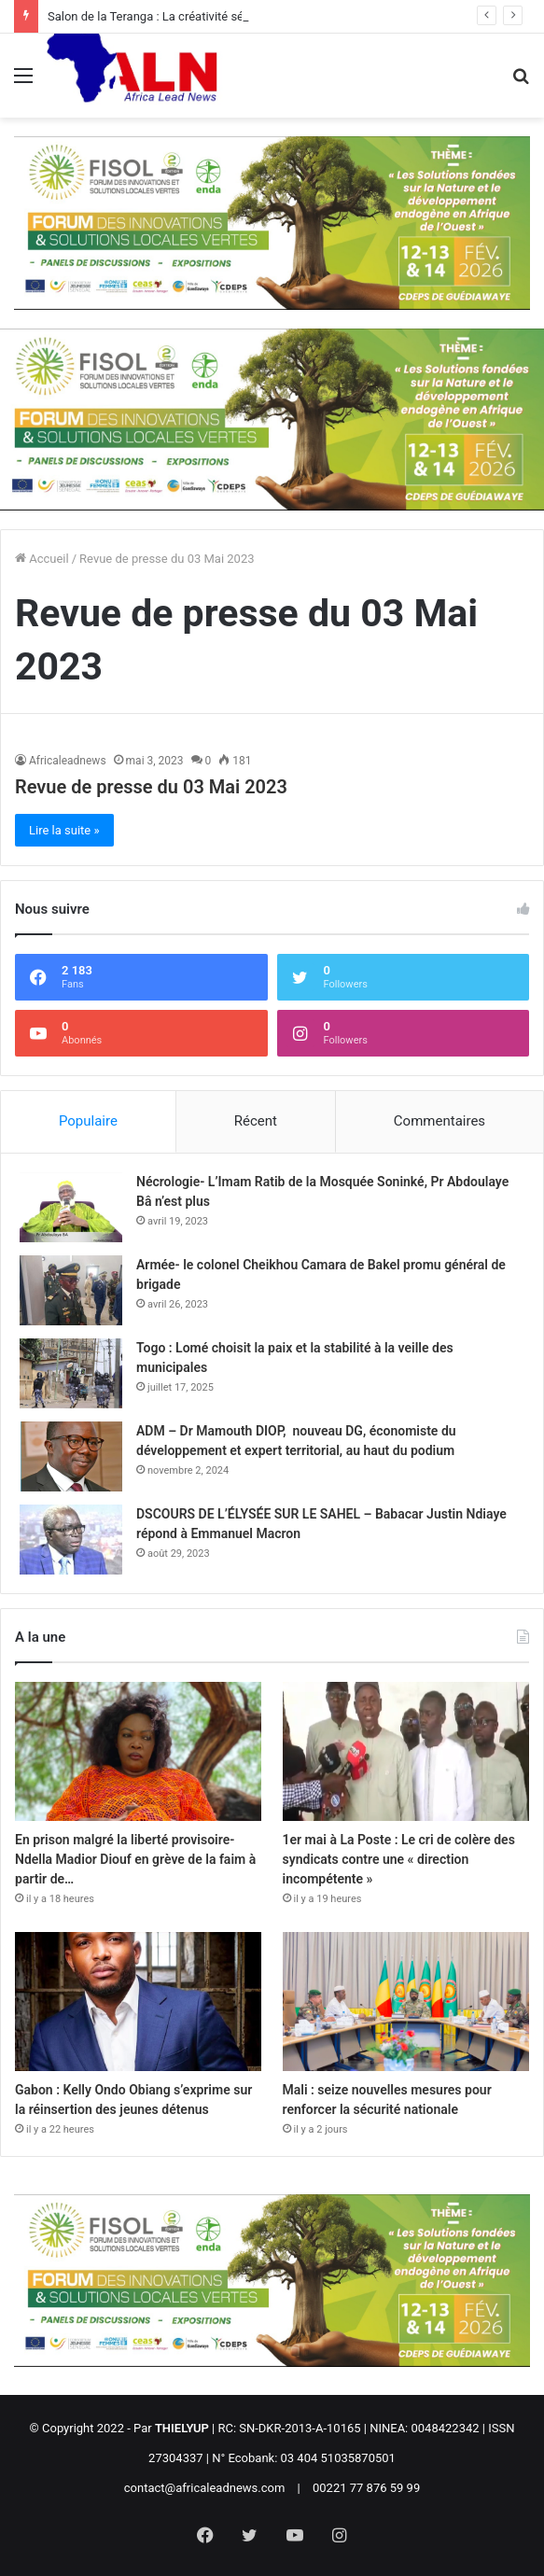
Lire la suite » (64, 830)
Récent (255, 1121)
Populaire (88, 1121)
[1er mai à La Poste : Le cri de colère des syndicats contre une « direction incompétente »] (406, 1751)
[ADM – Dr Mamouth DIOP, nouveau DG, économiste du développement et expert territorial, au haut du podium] (71, 1456)
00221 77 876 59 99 (366, 2488)
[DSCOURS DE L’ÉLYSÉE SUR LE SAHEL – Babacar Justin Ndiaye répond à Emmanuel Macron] (71, 1540)
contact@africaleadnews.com (205, 2488)
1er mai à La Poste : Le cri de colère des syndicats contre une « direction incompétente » (399, 1859)
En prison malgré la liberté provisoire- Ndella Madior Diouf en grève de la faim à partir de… (135, 1859)
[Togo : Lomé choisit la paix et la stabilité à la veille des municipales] (71, 1373)
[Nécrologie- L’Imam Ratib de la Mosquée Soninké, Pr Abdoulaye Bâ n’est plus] (71, 1207)
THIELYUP (182, 2428)
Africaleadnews (67, 760)
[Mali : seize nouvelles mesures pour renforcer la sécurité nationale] (406, 2001)
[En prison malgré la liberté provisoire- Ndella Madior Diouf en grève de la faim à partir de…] (138, 1751)
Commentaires (439, 1121)
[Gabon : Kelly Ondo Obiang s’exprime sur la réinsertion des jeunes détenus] (138, 2001)
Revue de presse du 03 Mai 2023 (151, 787)
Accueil (42, 559)
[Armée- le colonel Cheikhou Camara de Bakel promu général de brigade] (71, 1290)
